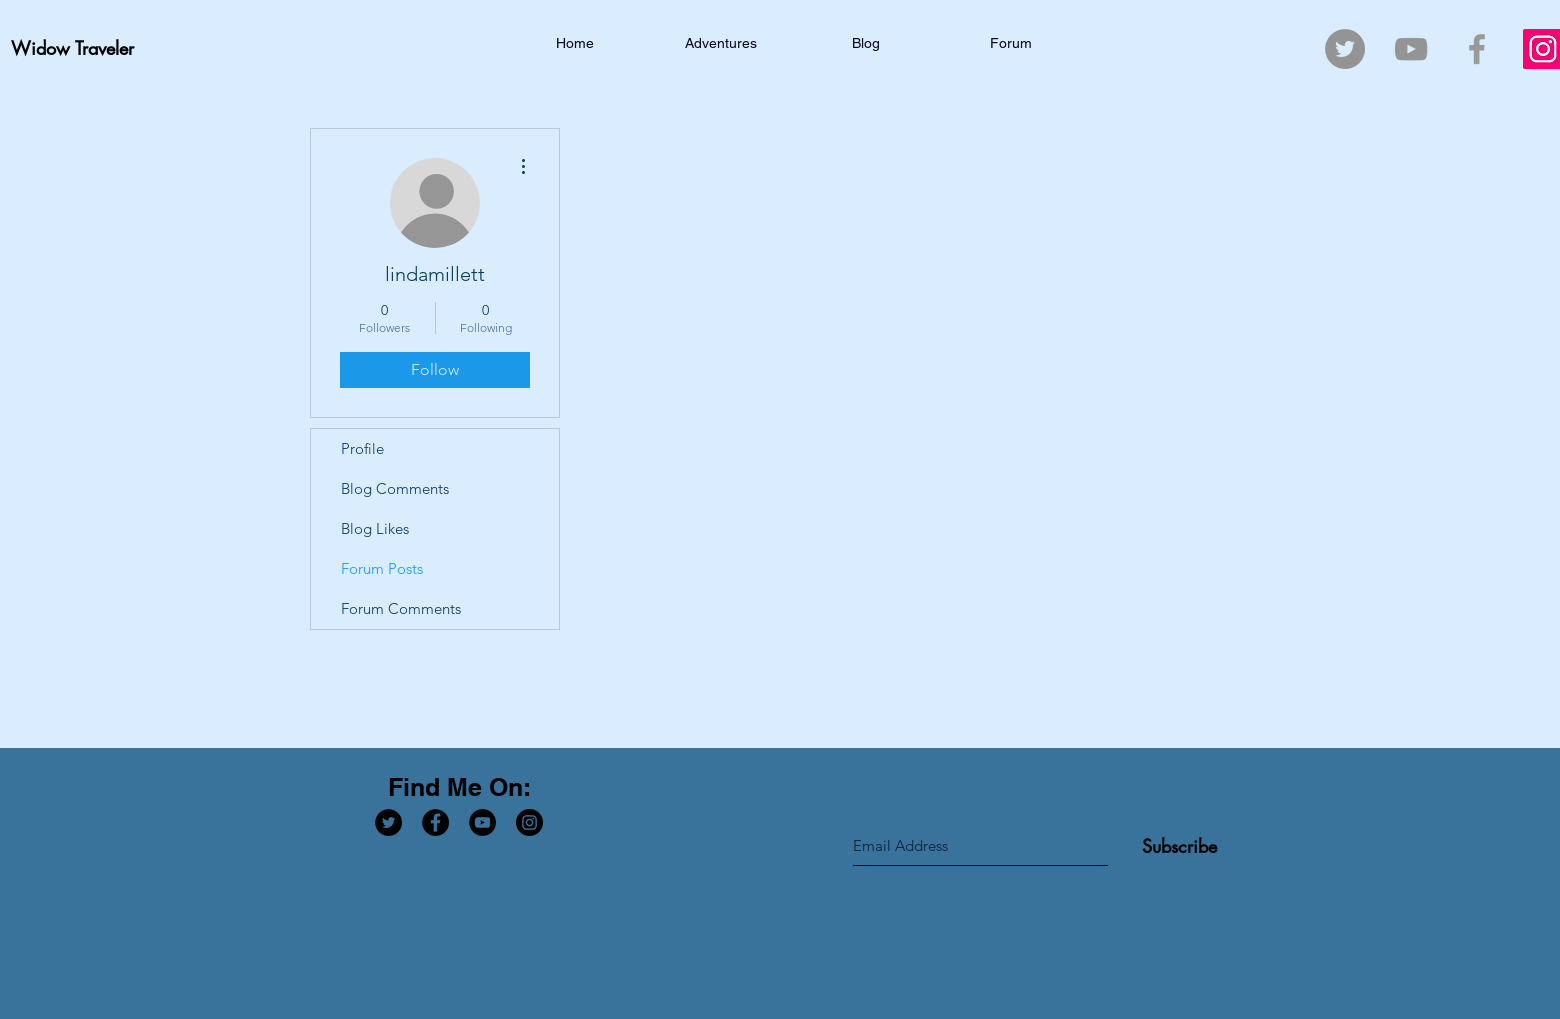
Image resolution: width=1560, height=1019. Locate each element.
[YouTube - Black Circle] (482, 822)
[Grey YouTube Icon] (1411, 49)
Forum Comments (401, 608)
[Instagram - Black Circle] (529, 822)
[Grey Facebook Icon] (1477, 49)
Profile (362, 448)
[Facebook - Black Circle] (435, 822)
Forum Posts (382, 568)
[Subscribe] (1179, 846)
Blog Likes (375, 528)
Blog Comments (395, 488)
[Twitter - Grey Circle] (1345, 49)
